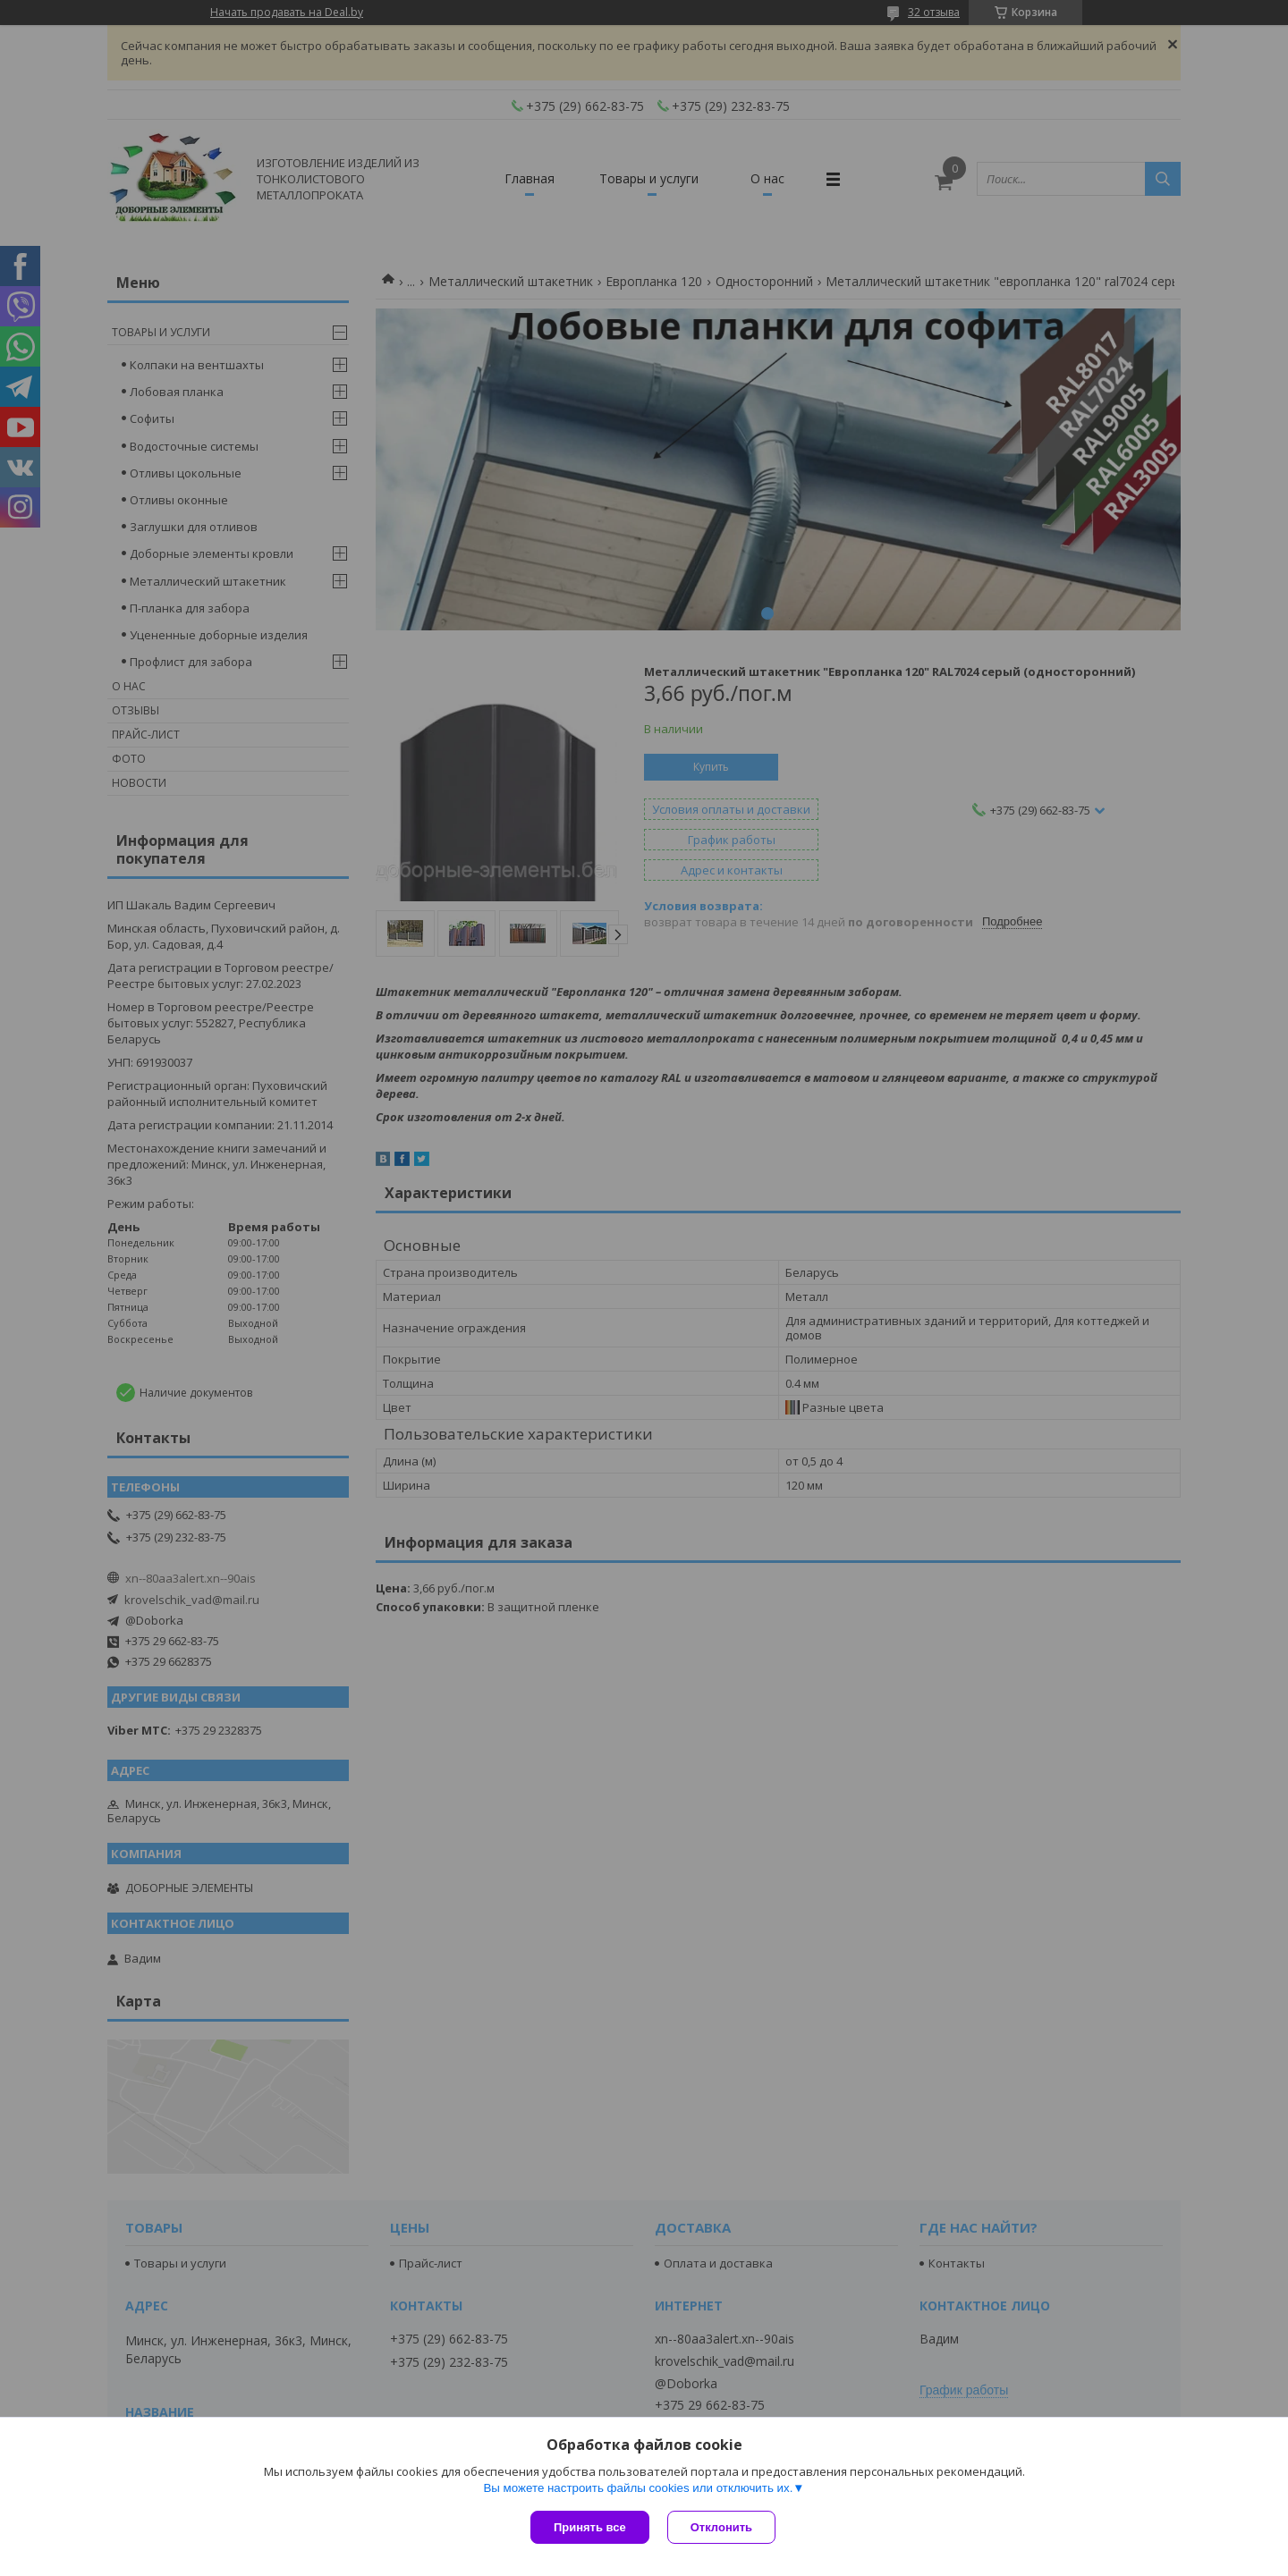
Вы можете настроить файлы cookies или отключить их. (637, 2488)
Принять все (590, 2527)
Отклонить (721, 2527)
